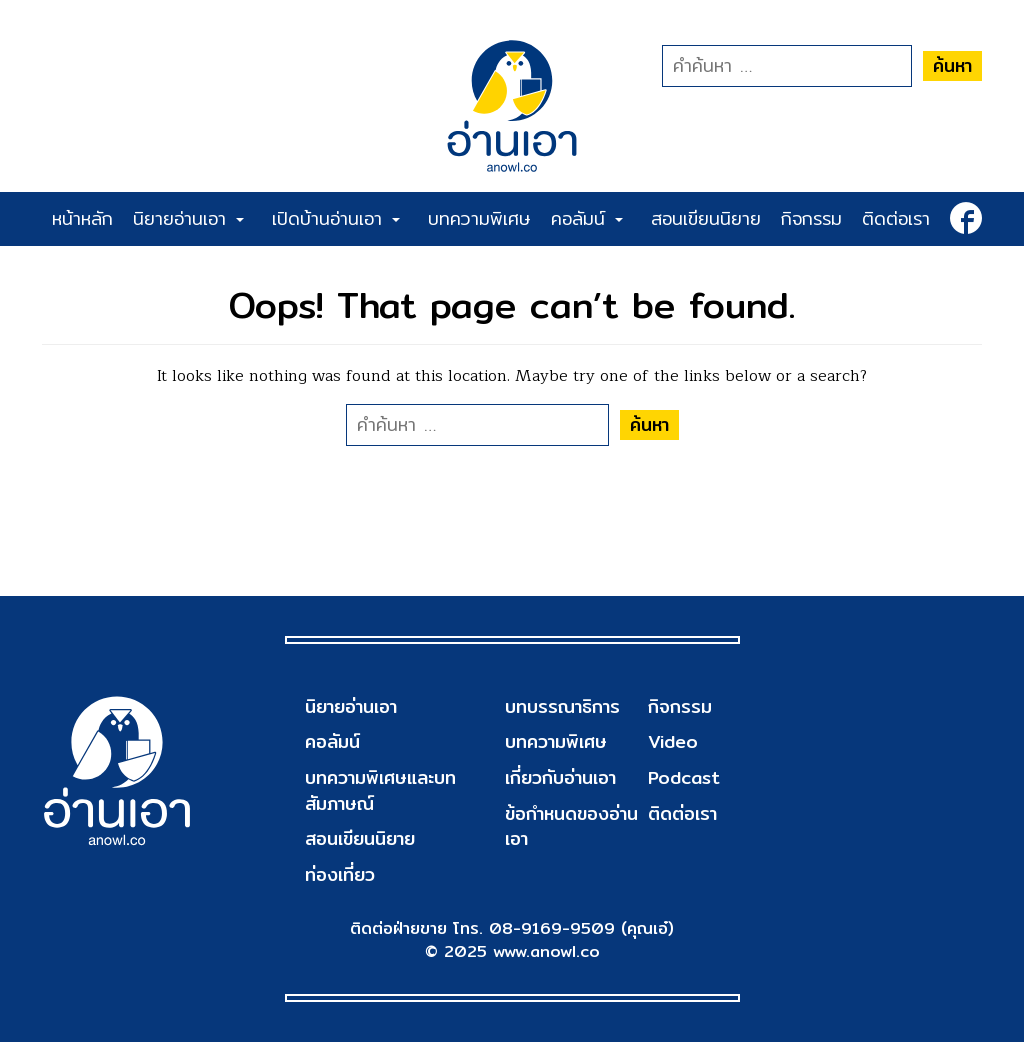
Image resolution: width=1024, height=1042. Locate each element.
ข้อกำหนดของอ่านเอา (571, 826)
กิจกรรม (811, 218)
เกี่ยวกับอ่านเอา (560, 777)
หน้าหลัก (82, 218)
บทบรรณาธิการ (562, 706)
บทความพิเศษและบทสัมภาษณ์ (380, 790)
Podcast (684, 777)
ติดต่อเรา (896, 218)
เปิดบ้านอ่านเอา (336, 218)
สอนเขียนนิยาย (706, 218)
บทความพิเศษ (479, 218)
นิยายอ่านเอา (188, 218)
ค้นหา (952, 65)
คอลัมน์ (587, 218)
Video (673, 741)
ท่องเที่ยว (340, 874)
